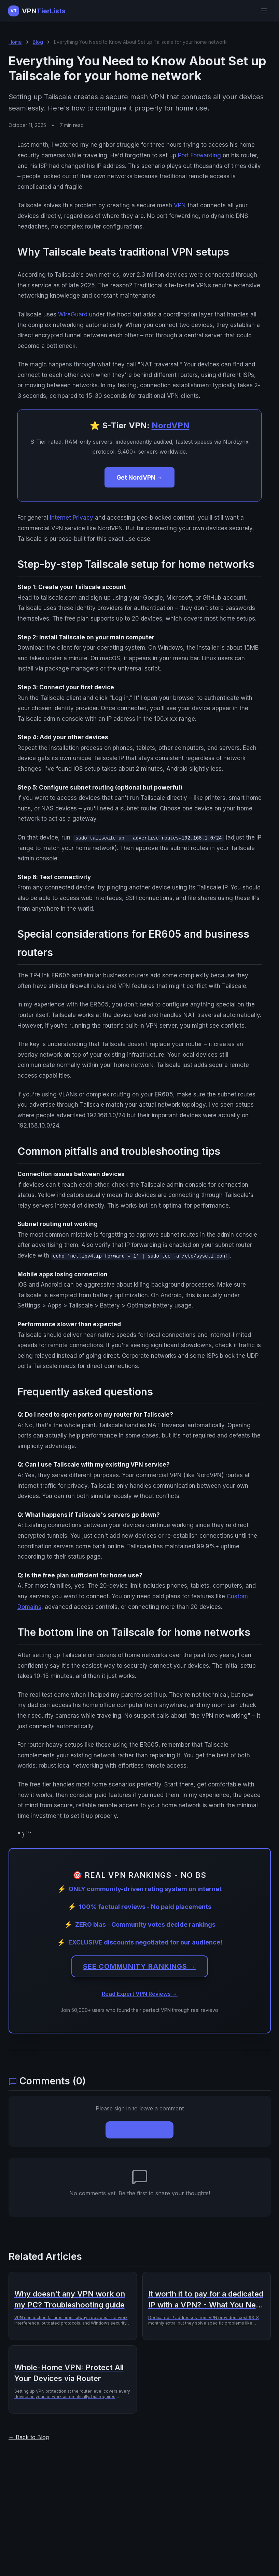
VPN (180, 205)
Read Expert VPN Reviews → (140, 1994)
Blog (38, 42)
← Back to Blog (29, 2437)
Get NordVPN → (139, 477)
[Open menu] (264, 11)
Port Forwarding (199, 155)
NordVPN (171, 425)
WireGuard (72, 314)
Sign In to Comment (139, 2129)
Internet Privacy (71, 518)
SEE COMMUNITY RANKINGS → (139, 1967)
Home (15, 42)
